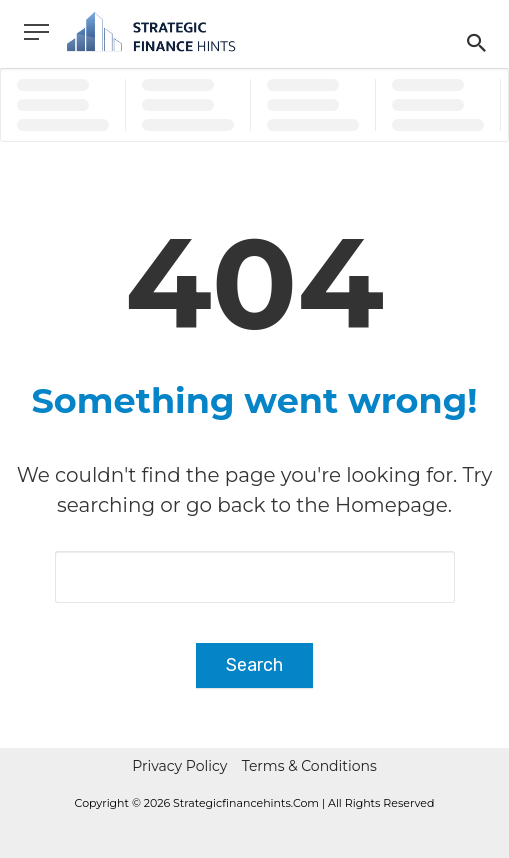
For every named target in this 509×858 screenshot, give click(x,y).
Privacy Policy (179, 766)
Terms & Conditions (309, 766)
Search (254, 665)
